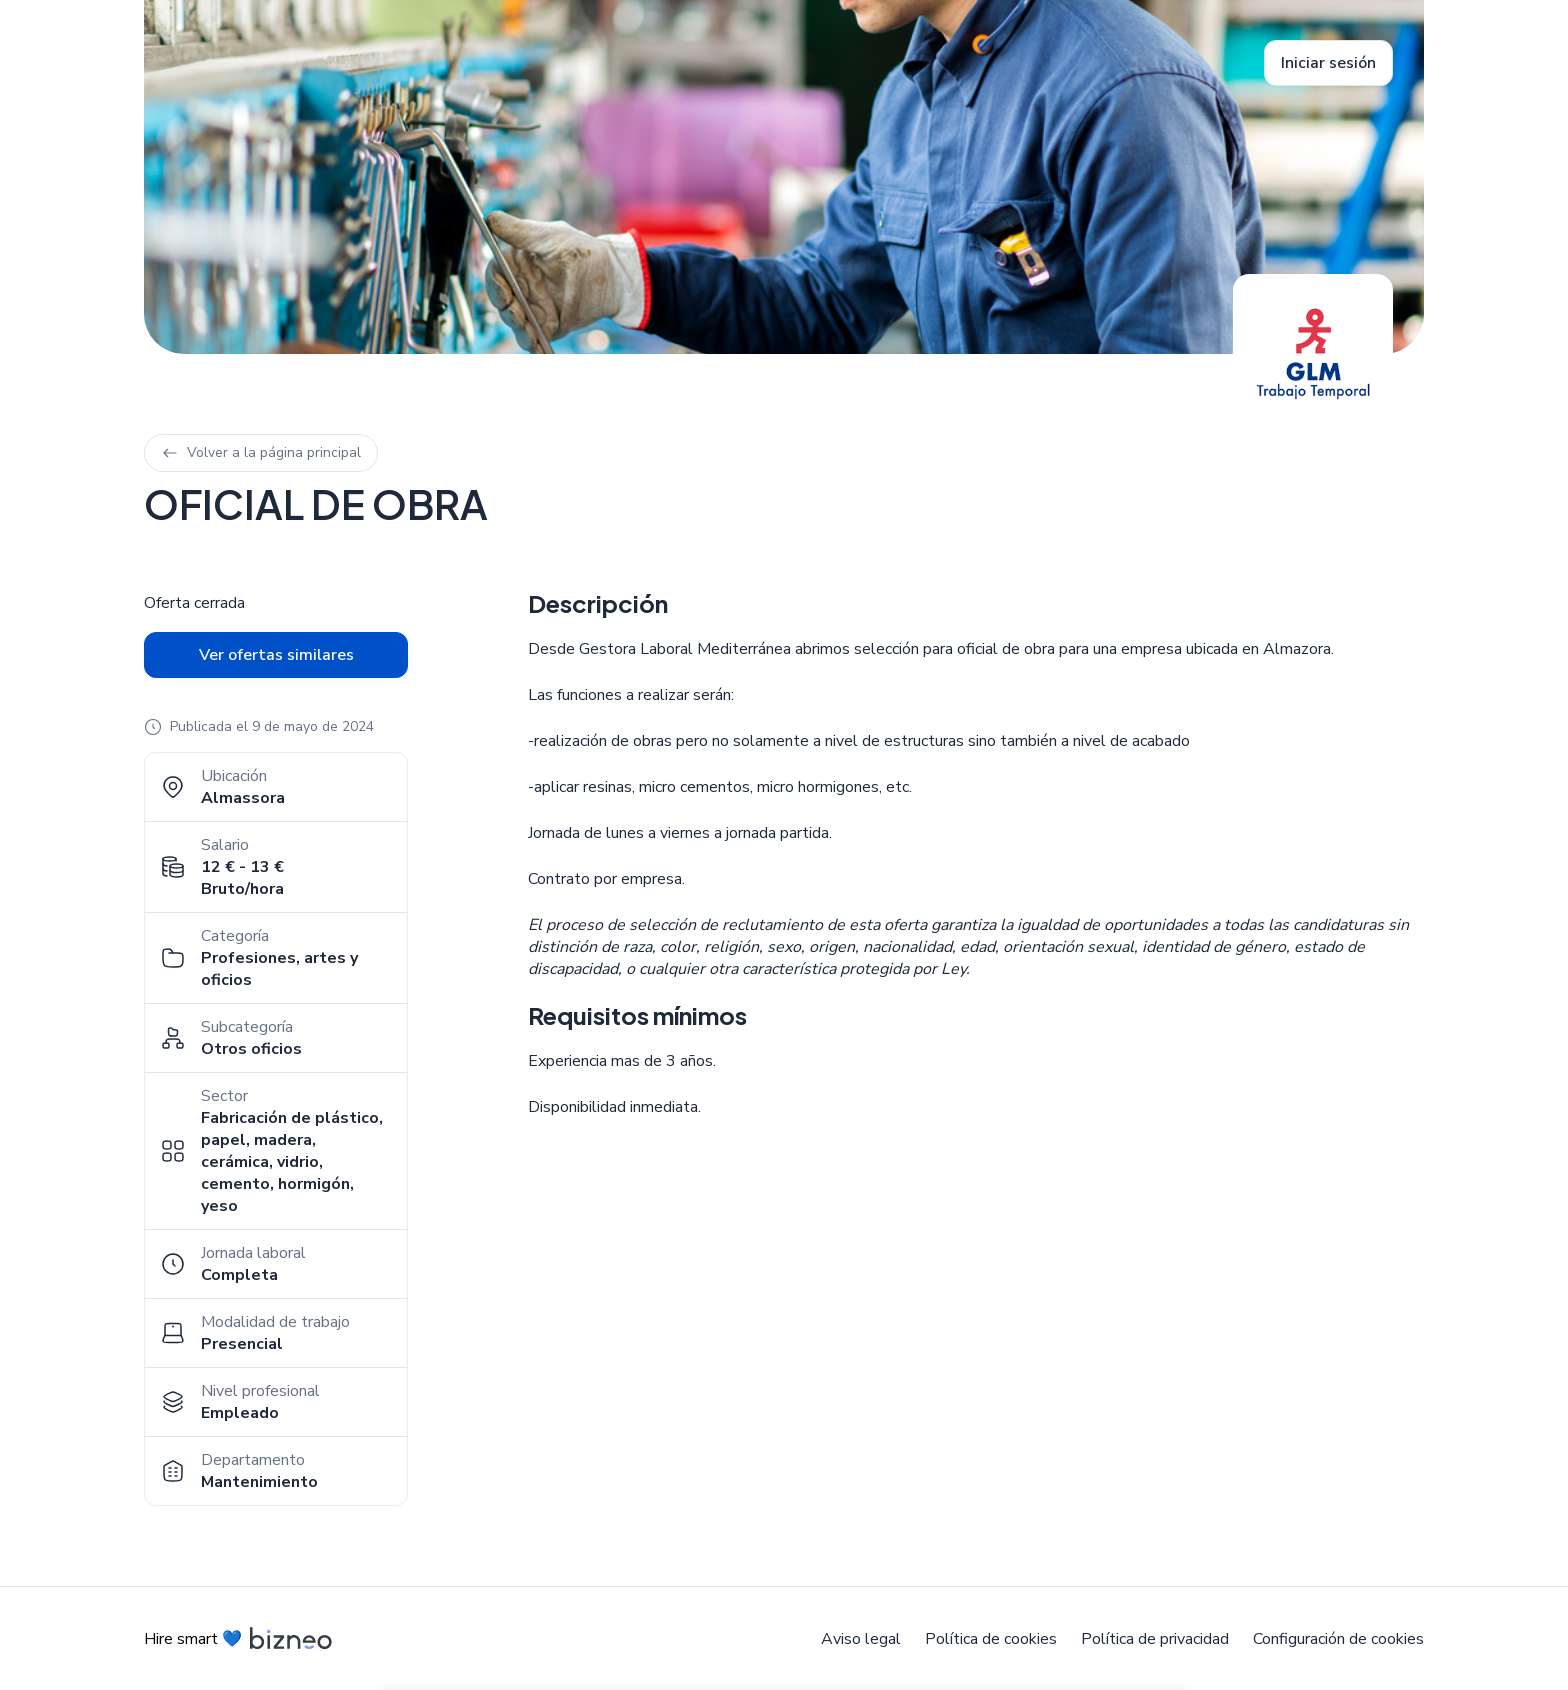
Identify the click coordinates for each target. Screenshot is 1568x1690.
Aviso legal (861, 1639)
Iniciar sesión (1328, 63)
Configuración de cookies (1338, 1639)
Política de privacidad (1155, 1639)
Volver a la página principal (261, 452)
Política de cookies (991, 1639)
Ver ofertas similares (276, 655)
